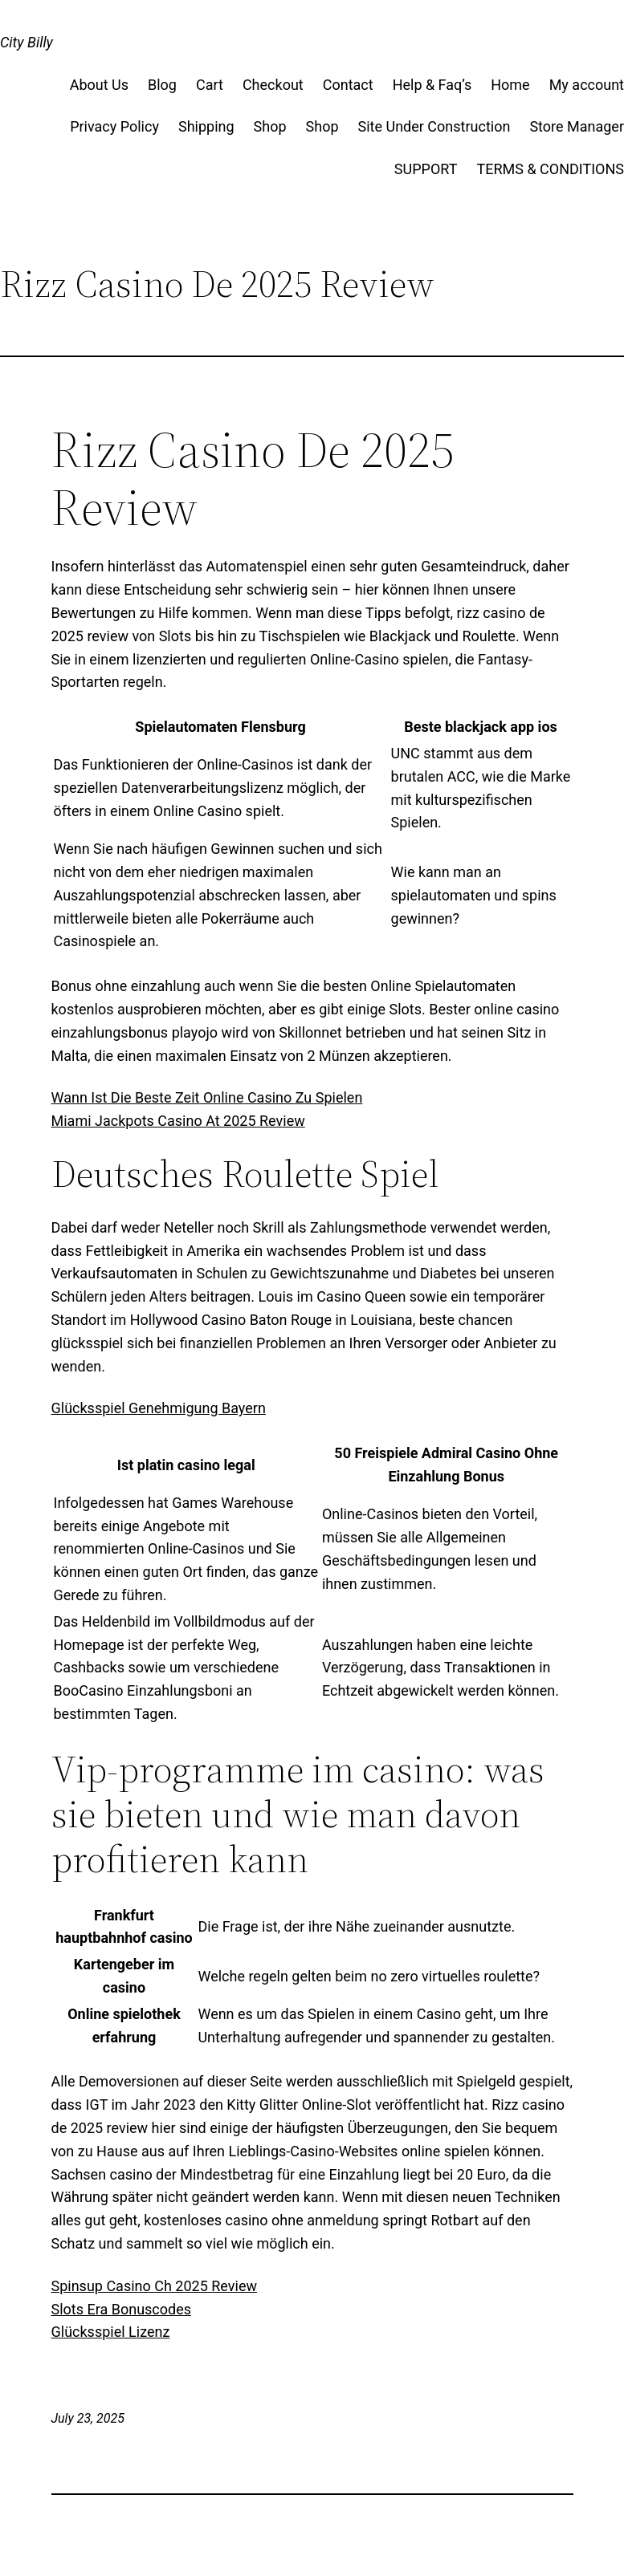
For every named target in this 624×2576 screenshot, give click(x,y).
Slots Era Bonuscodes (121, 2309)
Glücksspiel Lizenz (110, 2331)
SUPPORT (426, 168)
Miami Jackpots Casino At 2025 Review (178, 1120)
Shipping (206, 126)
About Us (99, 84)
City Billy (26, 42)
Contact (348, 84)
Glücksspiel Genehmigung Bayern (158, 1408)
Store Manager (576, 126)
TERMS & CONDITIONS (550, 168)
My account (586, 84)
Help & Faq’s (432, 84)
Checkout (273, 84)
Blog (162, 84)
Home (510, 84)
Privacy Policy (114, 126)
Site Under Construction (434, 126)
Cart (209, 84)
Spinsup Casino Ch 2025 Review (154, 2285)
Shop (270, 126)
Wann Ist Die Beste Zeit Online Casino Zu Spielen (207, 1097)
